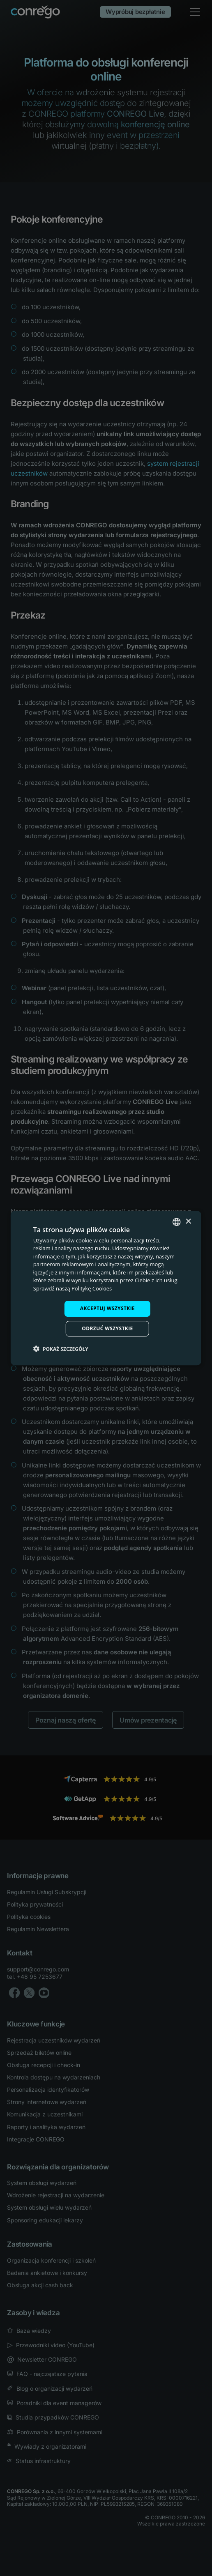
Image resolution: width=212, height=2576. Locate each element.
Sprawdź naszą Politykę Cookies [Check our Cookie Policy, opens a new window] (72, 1288)
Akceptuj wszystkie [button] (107, 1308)
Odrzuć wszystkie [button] (107, 1328)
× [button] (188, 1222)
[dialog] (106, 1288)
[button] (60, 1349)
